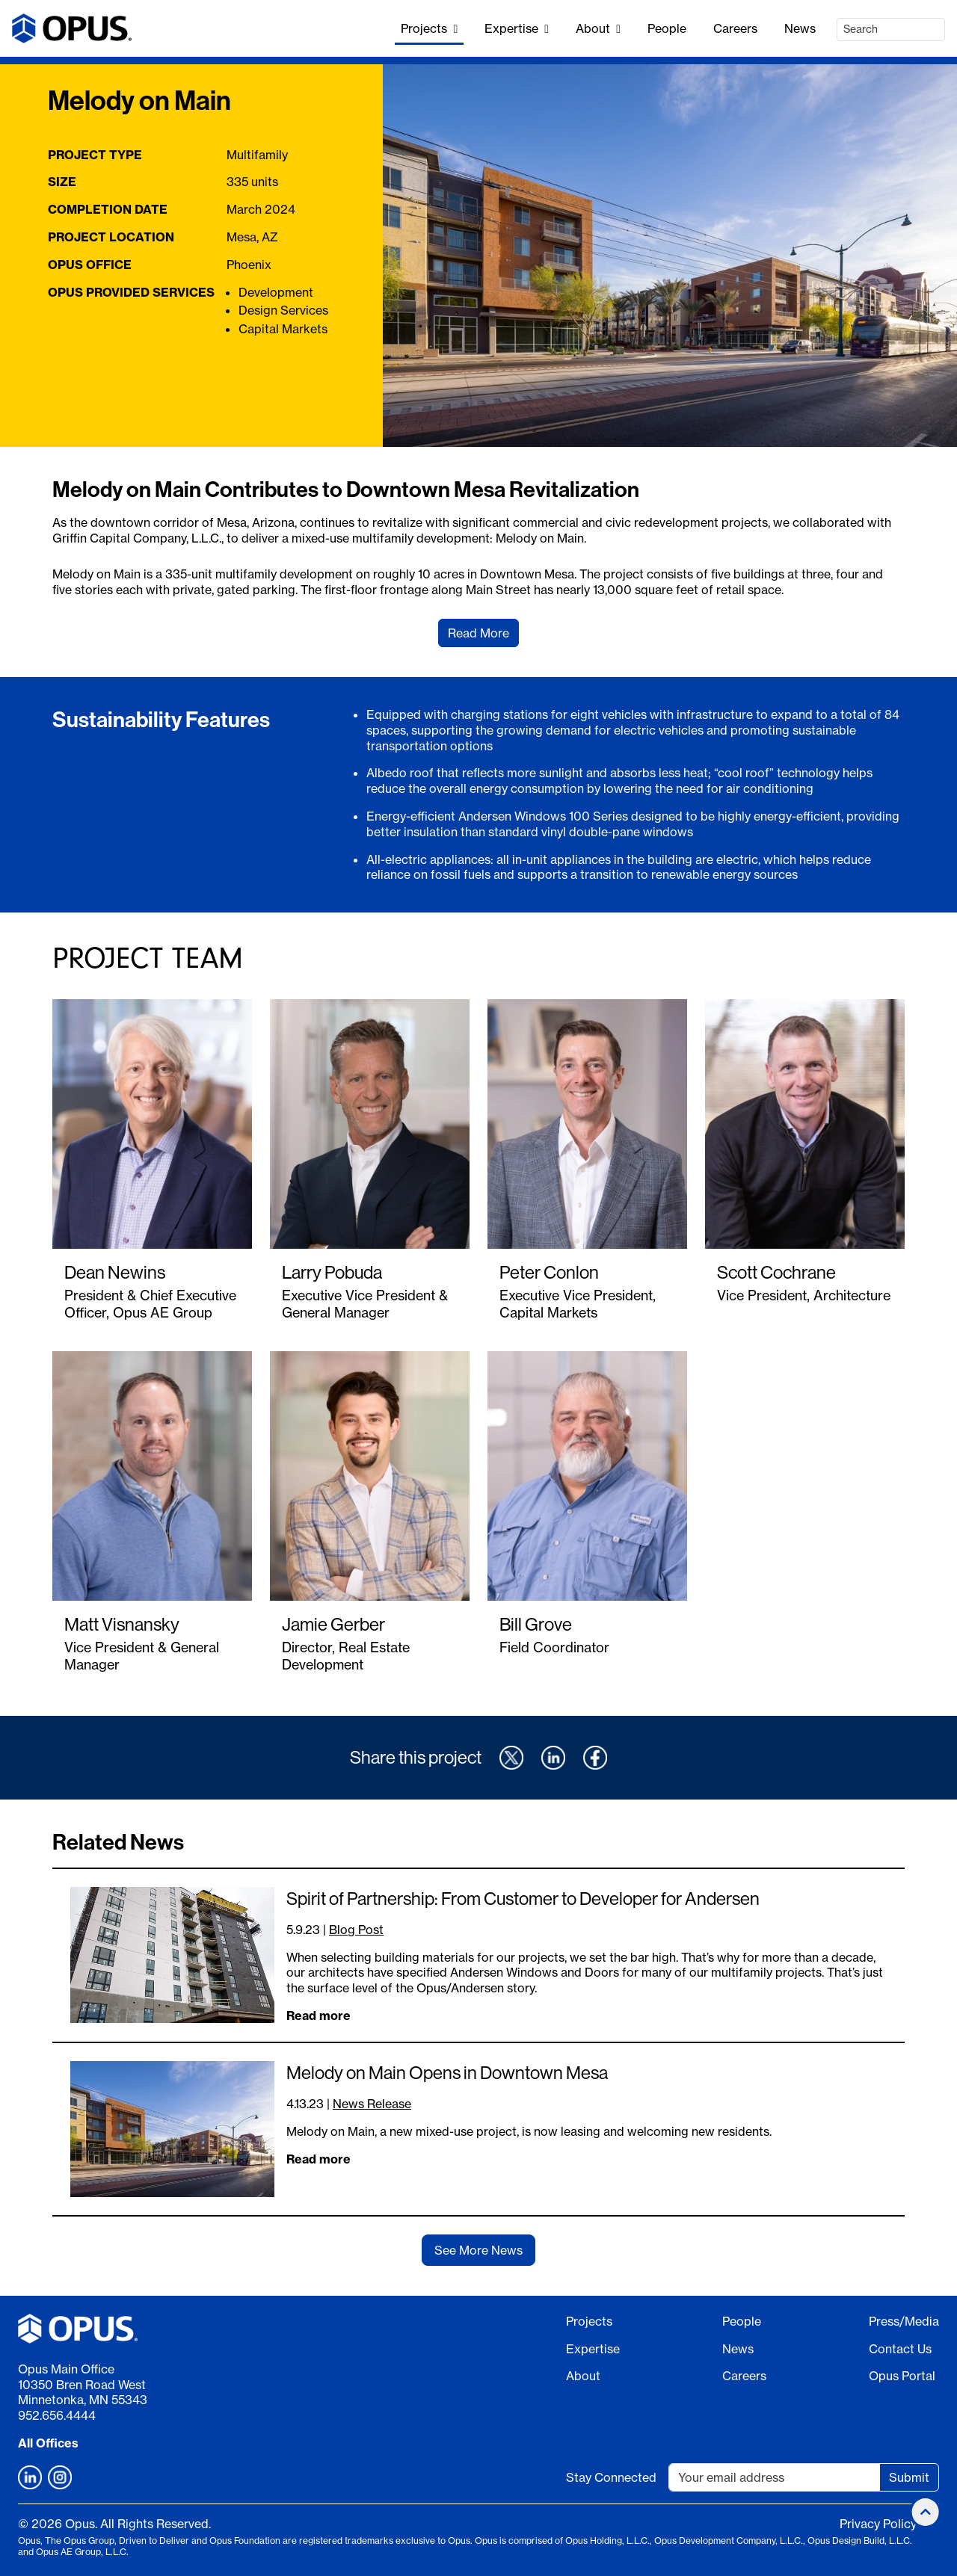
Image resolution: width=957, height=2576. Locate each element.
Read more (318, 2015)
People (666, 28)
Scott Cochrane (776, 1272)
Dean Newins (114, 1272)
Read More (478, 633)
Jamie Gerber (333, 1624)
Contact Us (900, 2348)
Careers (735, 28)
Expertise (516, 28)
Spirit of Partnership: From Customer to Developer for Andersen (523, 1898)
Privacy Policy (878, 2523)
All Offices (48, 2443)
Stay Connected (611, 2477)
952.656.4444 (57, 2415)
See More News (478, 2250)
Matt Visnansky (121, 1624)
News (800, 28)
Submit (909, 2477)
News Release (372, 2103)
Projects (429, 28)
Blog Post (356, 1929)
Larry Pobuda (332, 1272)
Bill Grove (535, 1624)
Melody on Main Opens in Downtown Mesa (447, 2072)
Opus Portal (902, 2375)
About (598, 28)
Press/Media (904, 2321)
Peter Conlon (549, 1272)
